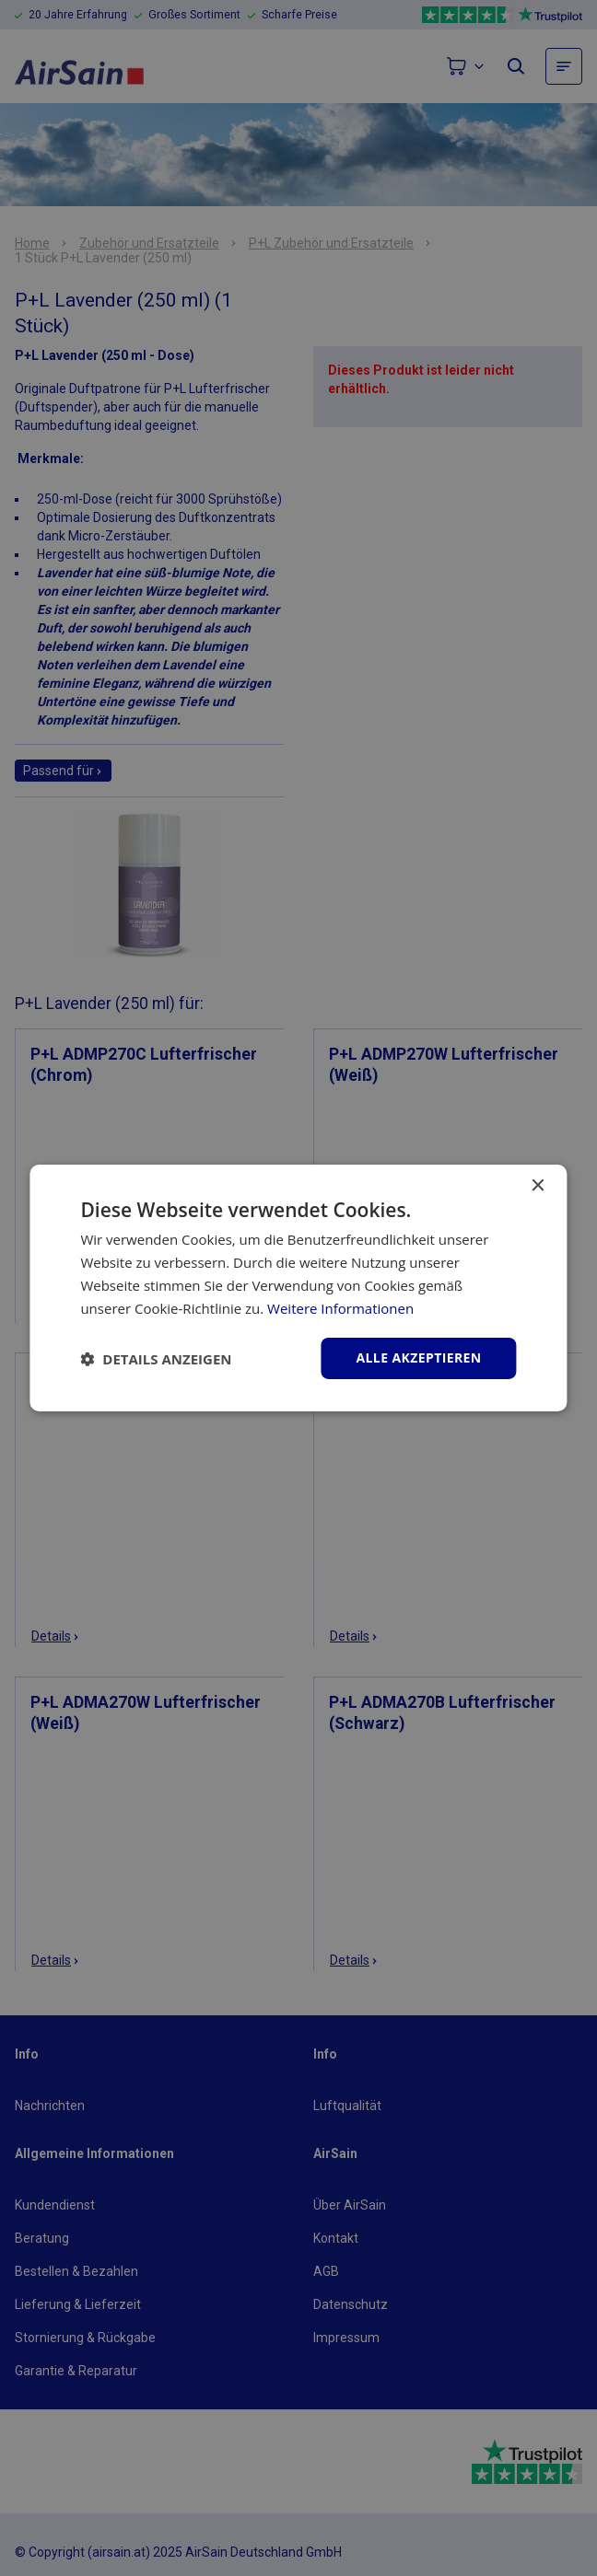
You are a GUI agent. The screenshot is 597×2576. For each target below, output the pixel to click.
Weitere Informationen (340, 1308)
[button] (155, 1359)
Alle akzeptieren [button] (418, 1357)
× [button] (537, 1186)
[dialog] (298, 1288)
